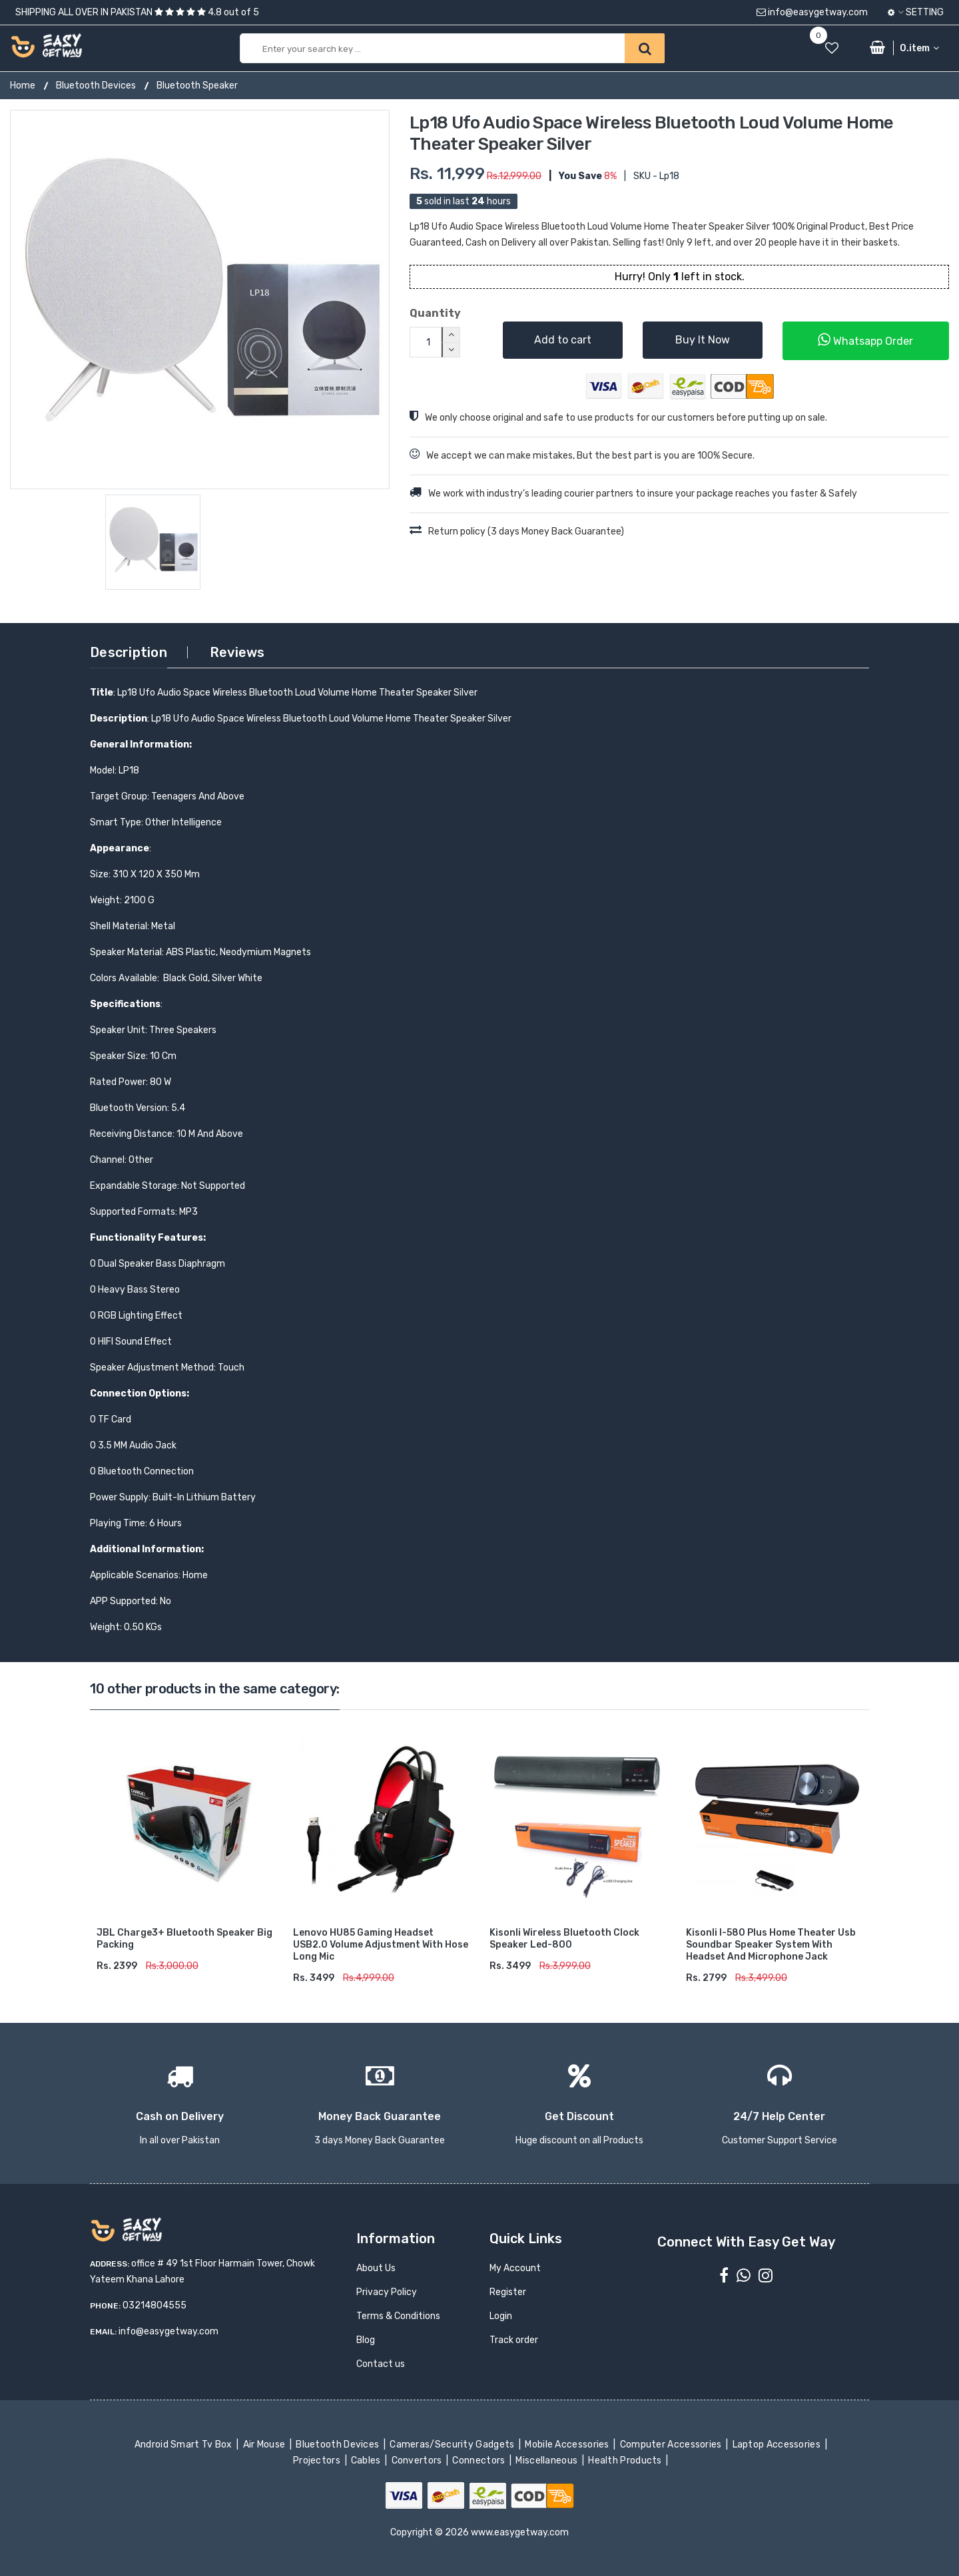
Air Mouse (265, 2444)
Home (22, 85)
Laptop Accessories (777, 2444)
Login (500, 2316)
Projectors (318, 2460)
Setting (916, 12)
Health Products (626, 2460)
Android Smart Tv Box (184, 2444)
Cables (367, 2460)
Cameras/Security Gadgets (453, 2444)
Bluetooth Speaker (197, 85)
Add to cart (562, 339)
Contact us (380, 2364)
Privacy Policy (386, 2292)
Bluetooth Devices (96, 85)
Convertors (417, 2460)
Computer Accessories (671, 2444)
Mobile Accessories (568, 2444)
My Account (515, 2268)
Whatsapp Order (865, 339)
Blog (365, 2340)
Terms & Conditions (398, 2316)
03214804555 (154, 2305)
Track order (513, 2340)
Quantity (435, 313)
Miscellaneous (547, 2460)
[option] (200, 299)
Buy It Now (702, 339)
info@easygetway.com (812, 12)
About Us (376, 2268)
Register (507, 2292)
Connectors (479, 2460)
